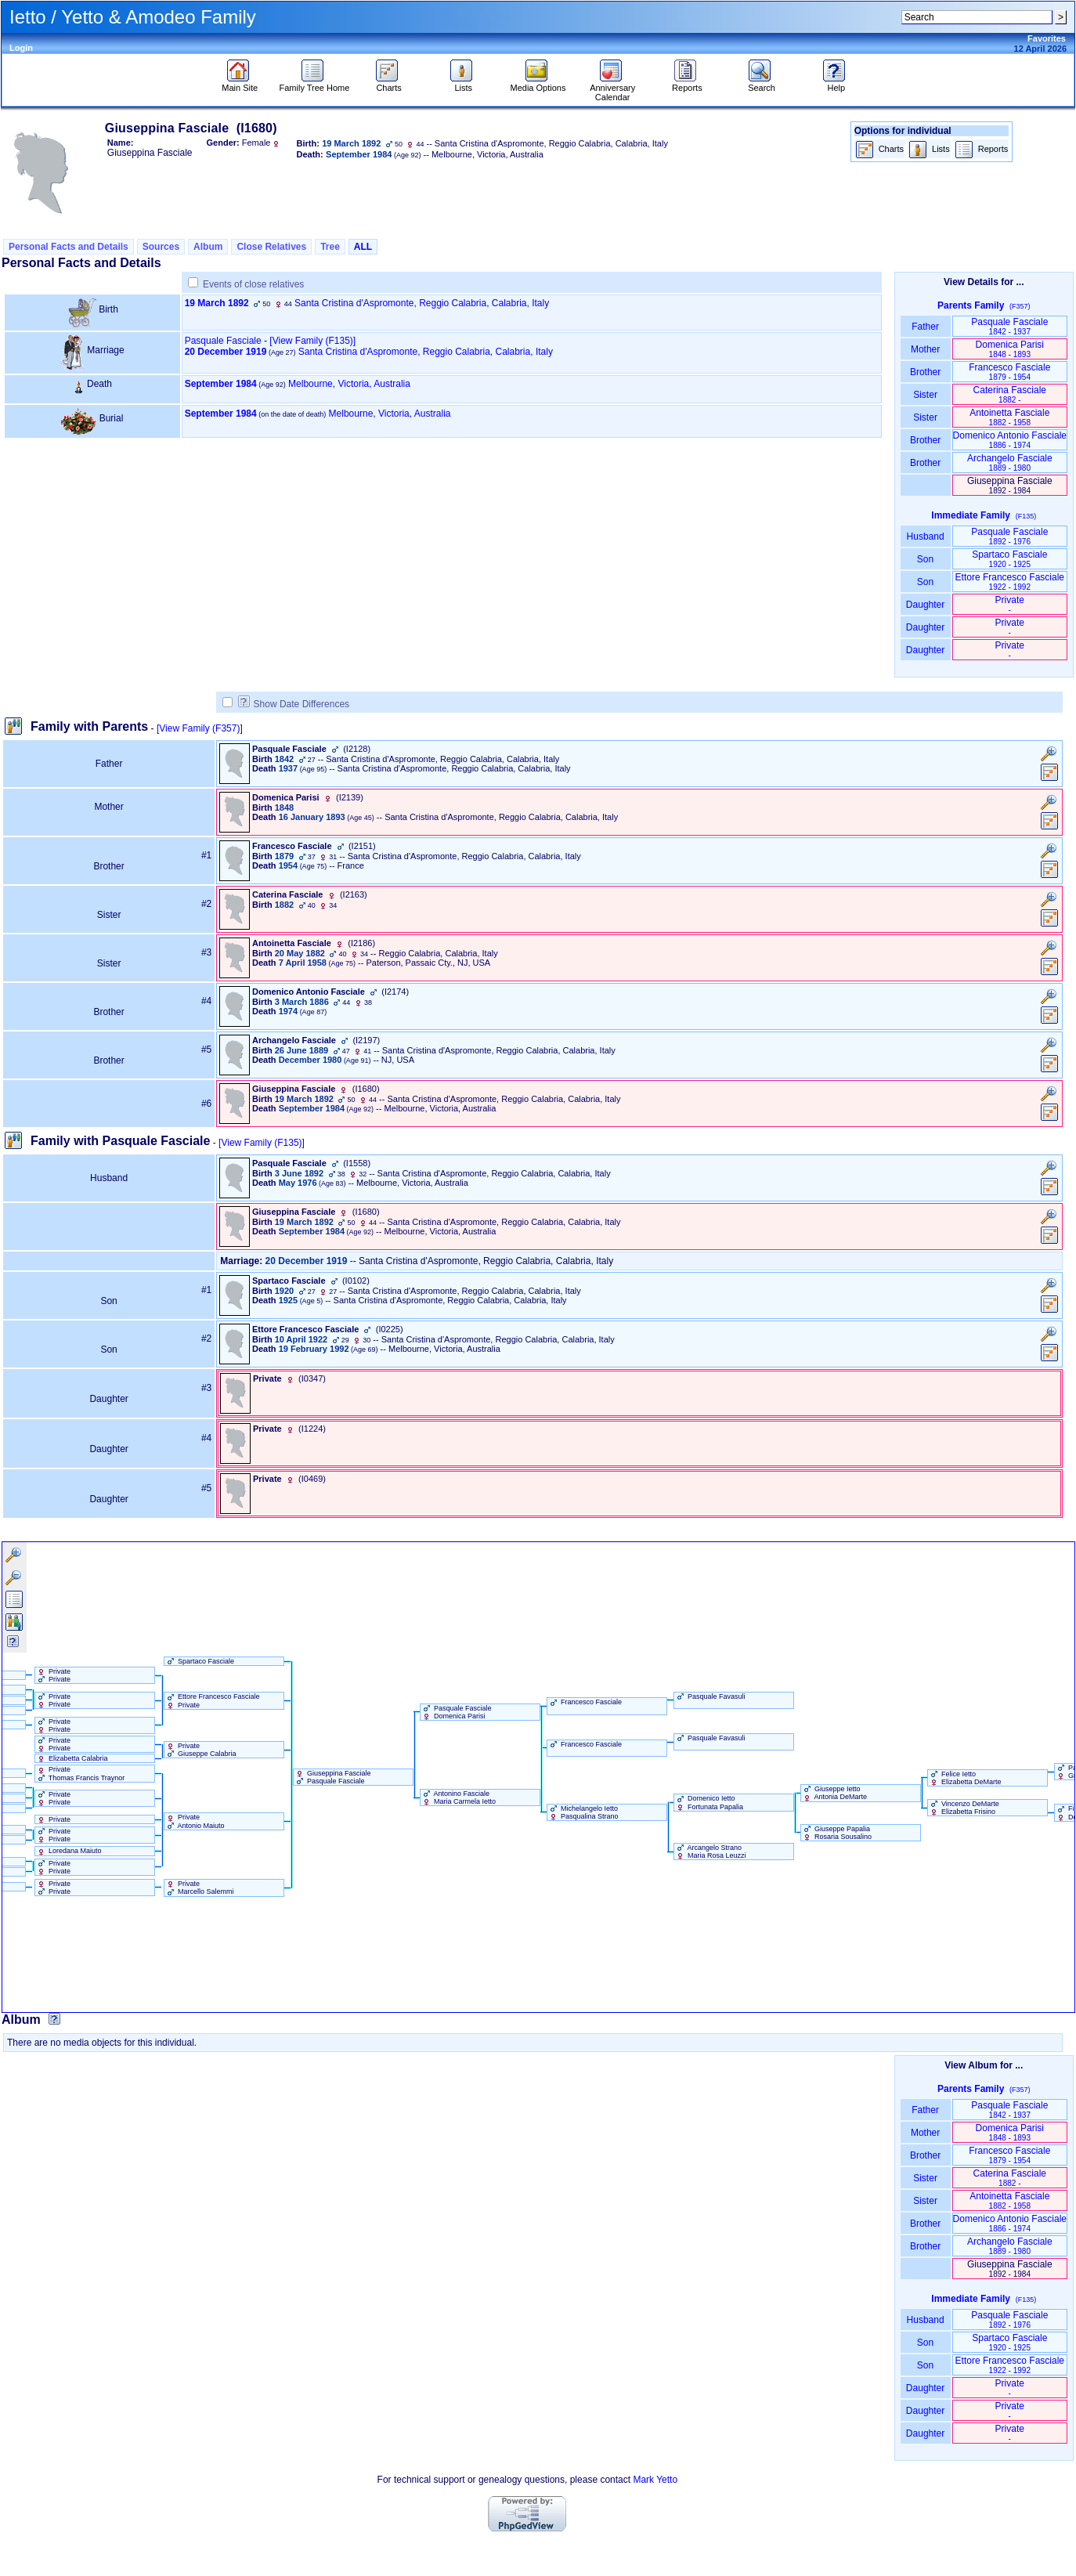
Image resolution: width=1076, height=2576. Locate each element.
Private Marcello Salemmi (199, 1887)
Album (207, 246)
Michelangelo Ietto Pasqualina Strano (583, 1812)
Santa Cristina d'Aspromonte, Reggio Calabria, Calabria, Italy (421, 303)
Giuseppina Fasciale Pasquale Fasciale (332, 1777)
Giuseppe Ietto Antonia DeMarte (834, 1793)
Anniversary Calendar (612, 88)
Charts (388, 83)
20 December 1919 (226, 351)
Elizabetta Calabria (71, 1758)
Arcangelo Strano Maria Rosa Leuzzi (710, 1851)
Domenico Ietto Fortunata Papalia (709, 1802)
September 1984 (221, 383)
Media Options (538, 83)
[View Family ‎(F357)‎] (200, 728)
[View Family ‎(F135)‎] (261, 1142)
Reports (687, 83)
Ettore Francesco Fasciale (1009, 581)
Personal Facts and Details (68, 246)
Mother (925, 349)
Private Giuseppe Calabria (200, 1750)
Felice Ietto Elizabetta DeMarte (965, 1778)
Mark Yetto (655, 2479)
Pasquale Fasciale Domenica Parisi (456, 1712)
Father (925, 326)
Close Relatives (271, 246)
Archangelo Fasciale (1010, 462)
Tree (330, 246)
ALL (363, 246)
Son (926, 559)
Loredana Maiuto (68, 1851)
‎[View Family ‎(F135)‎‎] (312, 340)
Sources (161, 246)
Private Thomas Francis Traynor (80, 1773)
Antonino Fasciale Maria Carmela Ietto (458, 1797)
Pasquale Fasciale (223, 340)
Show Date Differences (294, 704)
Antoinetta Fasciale (1009, 417)
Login (21, 47)
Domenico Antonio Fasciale (1010, 440)
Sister (925, 394)
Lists (463, 83)
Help (835, 83)
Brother (925, 372)
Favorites (1046, 38)
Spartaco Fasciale (1009, 559)
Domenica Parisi (1010, 349)
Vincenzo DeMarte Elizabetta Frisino (963, 1807)
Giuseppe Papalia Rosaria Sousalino (836, 1833)
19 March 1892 (217, 303)
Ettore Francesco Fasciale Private (212, 1700)
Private (1009, 604)
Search (761, 83)
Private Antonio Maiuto (194, 1821)
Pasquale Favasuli (710, 1696)
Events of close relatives (253, 284)
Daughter (926, 604)
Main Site (240, 83)
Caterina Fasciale (1009, 394)
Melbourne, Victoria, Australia (349, 383)
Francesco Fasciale (1009, 371)
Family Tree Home (315, 83)
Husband (925, 536)
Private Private (53, 1675)
